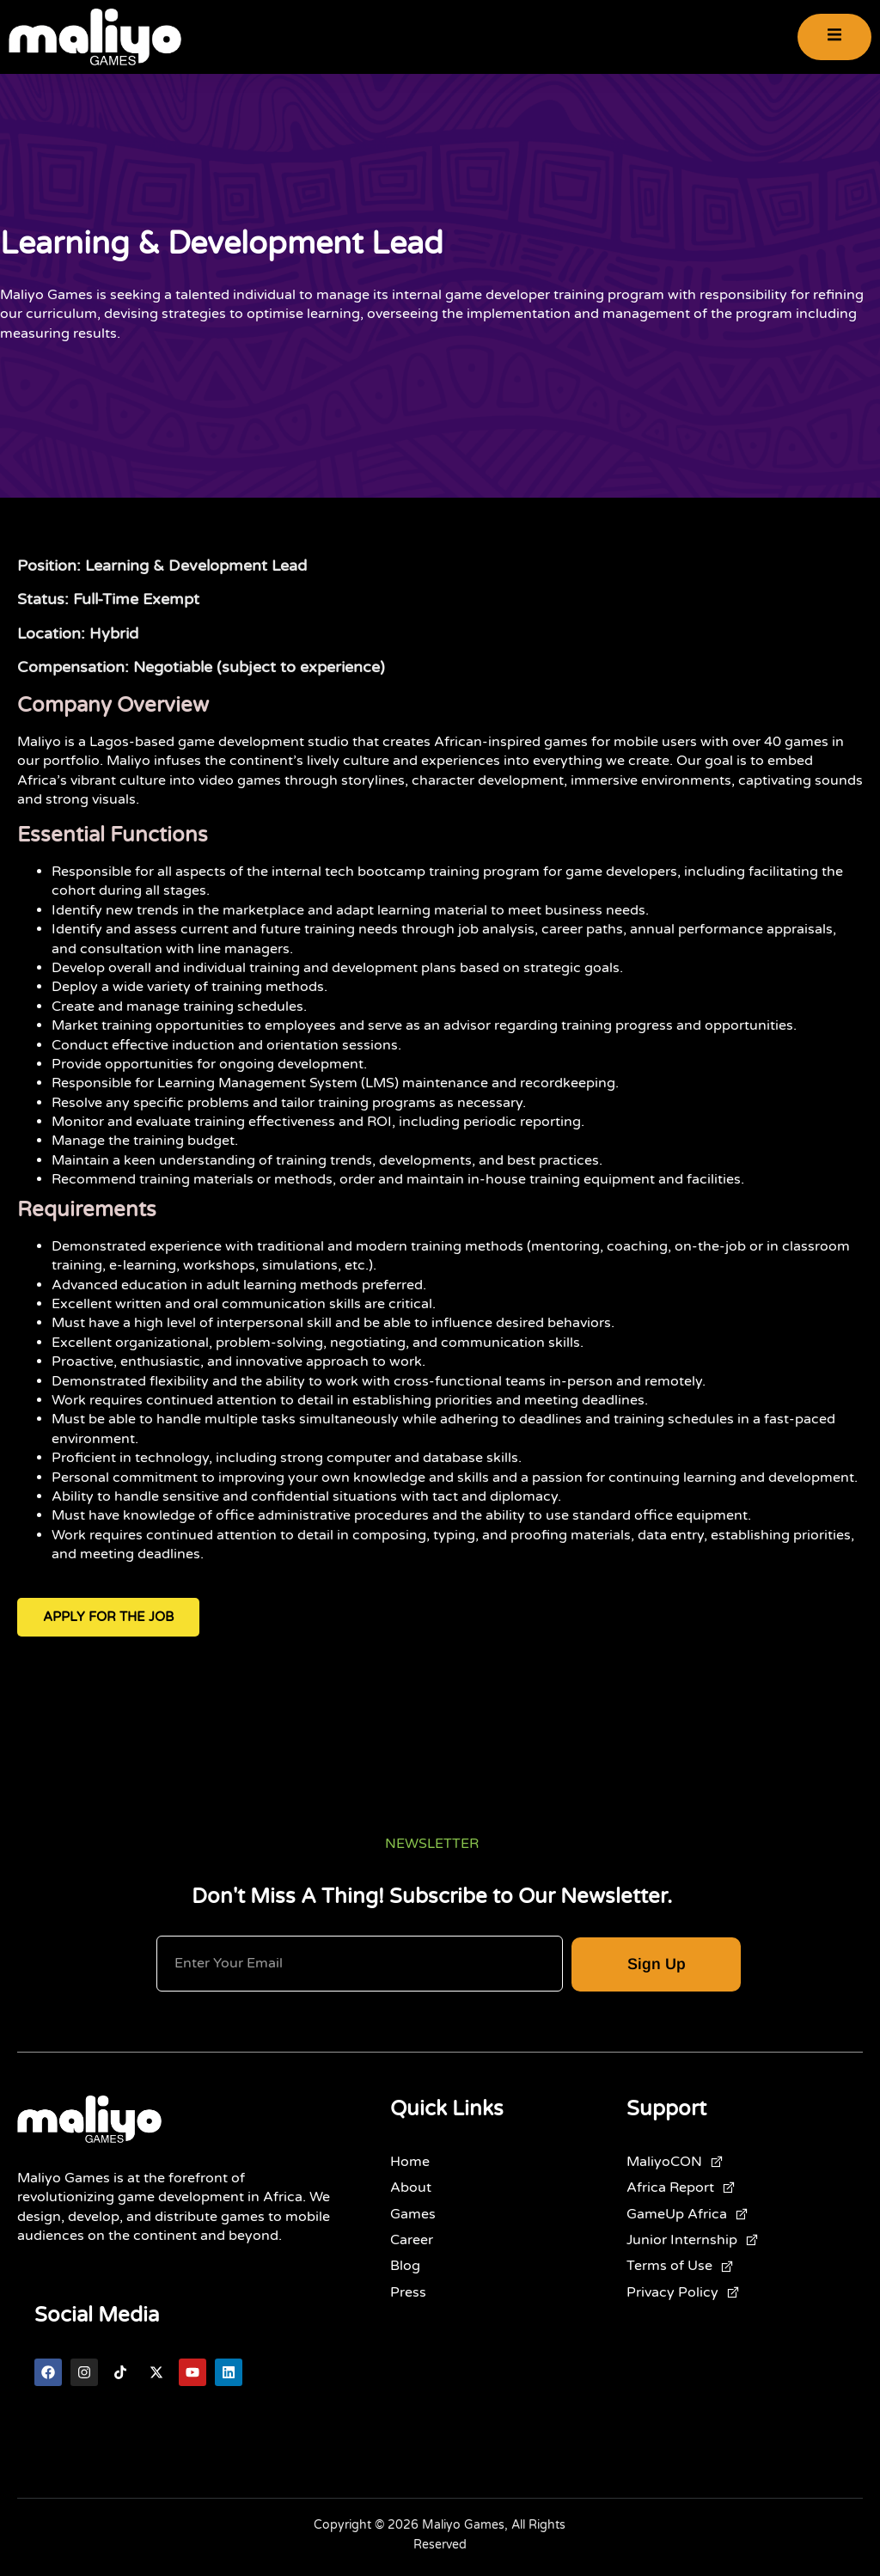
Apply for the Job (108, 1617)
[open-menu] (834, 37)
